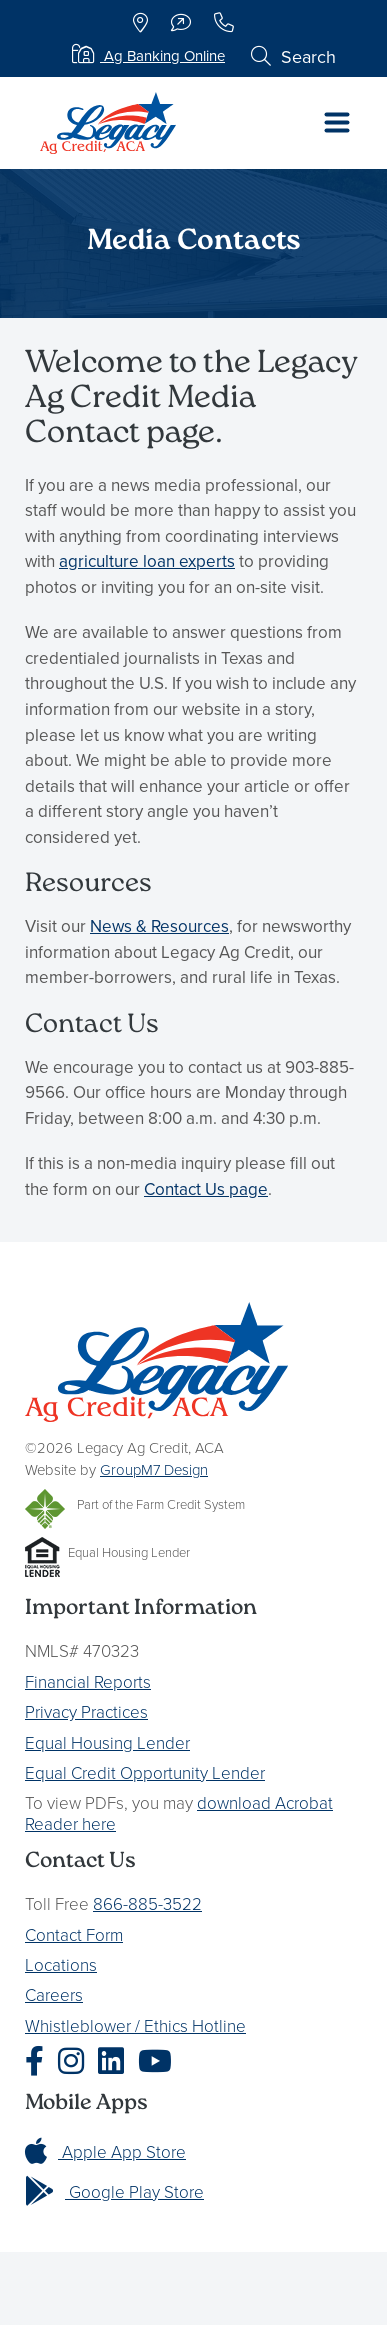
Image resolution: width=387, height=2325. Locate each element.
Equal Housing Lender (107, 1742)
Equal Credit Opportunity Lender (145, 1772)
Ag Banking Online (148, 55)
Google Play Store (114, 2191)
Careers (54, 1994)
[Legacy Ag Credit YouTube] (160, 2061)
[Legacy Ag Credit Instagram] (76, 2061)
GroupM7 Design (154, 1469)
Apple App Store (105, 2151)
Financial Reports (88, 1681)
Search (293, 56)
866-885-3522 (147, 1903)
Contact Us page (206, 1189)
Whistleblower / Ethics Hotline (135, 2025)
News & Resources (159, 926)
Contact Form (74, 1934)
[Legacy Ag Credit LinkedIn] (116, 2061)
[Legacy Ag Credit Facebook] (39, 2061)
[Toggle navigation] (337, 123)
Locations (61, 1964)
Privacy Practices (86, 1711)
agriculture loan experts (147, 561)
